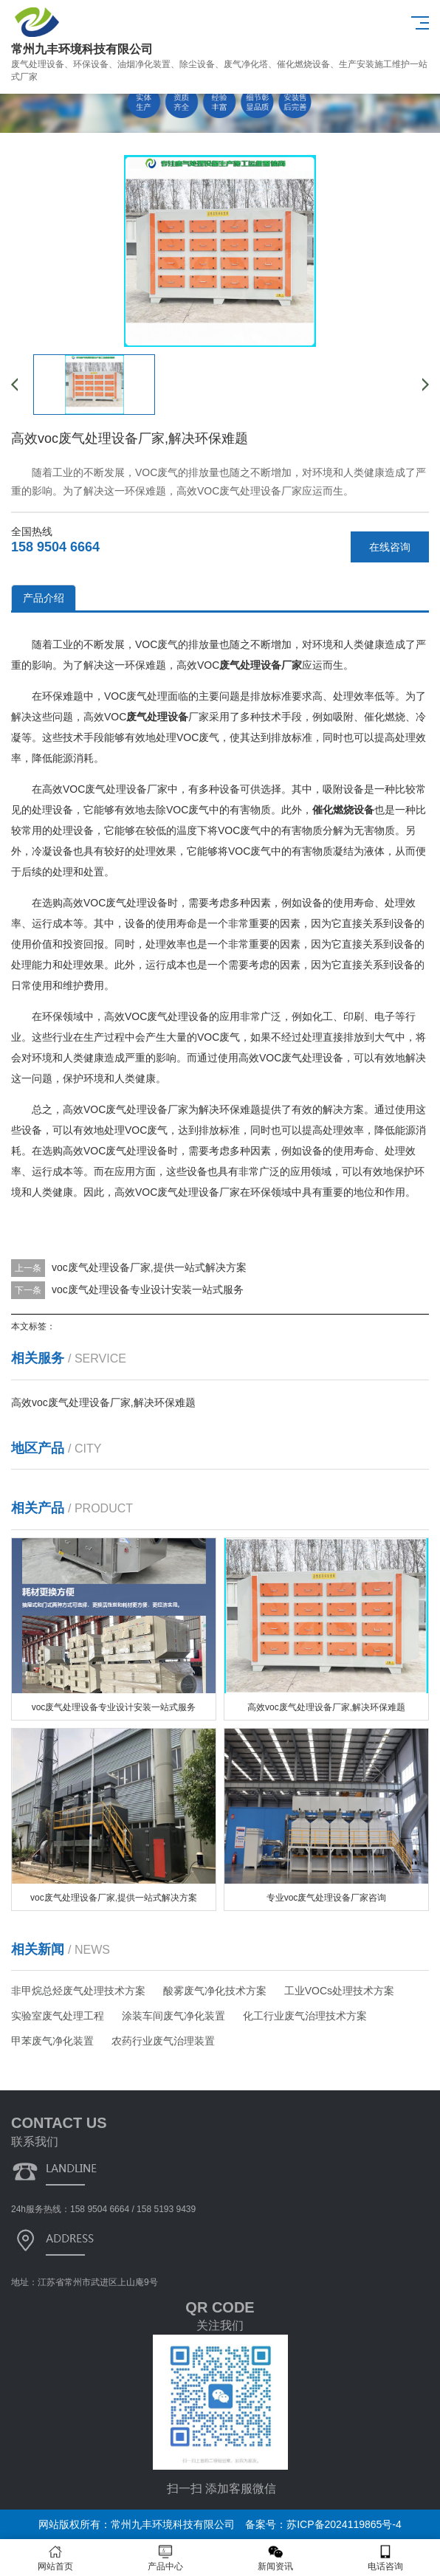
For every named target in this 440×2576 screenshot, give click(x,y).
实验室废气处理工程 (57, 2016)
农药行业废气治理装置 (163, 2041)
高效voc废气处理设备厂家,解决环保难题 (103, 1402)
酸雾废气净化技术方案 (215, 1991)
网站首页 (55, 2558)
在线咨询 (389, 547)
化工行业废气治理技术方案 (305, 2016)
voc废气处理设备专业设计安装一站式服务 (148, 1289)
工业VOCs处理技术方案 (339, 1991)
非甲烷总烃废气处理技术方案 (78, 1991)
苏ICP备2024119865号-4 (344, 2524)
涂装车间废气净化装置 (173, 2016)
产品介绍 (43, 598)
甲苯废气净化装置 (52, 2041)
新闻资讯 (275, 2558)
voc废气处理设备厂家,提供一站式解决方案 (149, 1267)
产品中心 (165, 2558)
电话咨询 (385, 2558)
